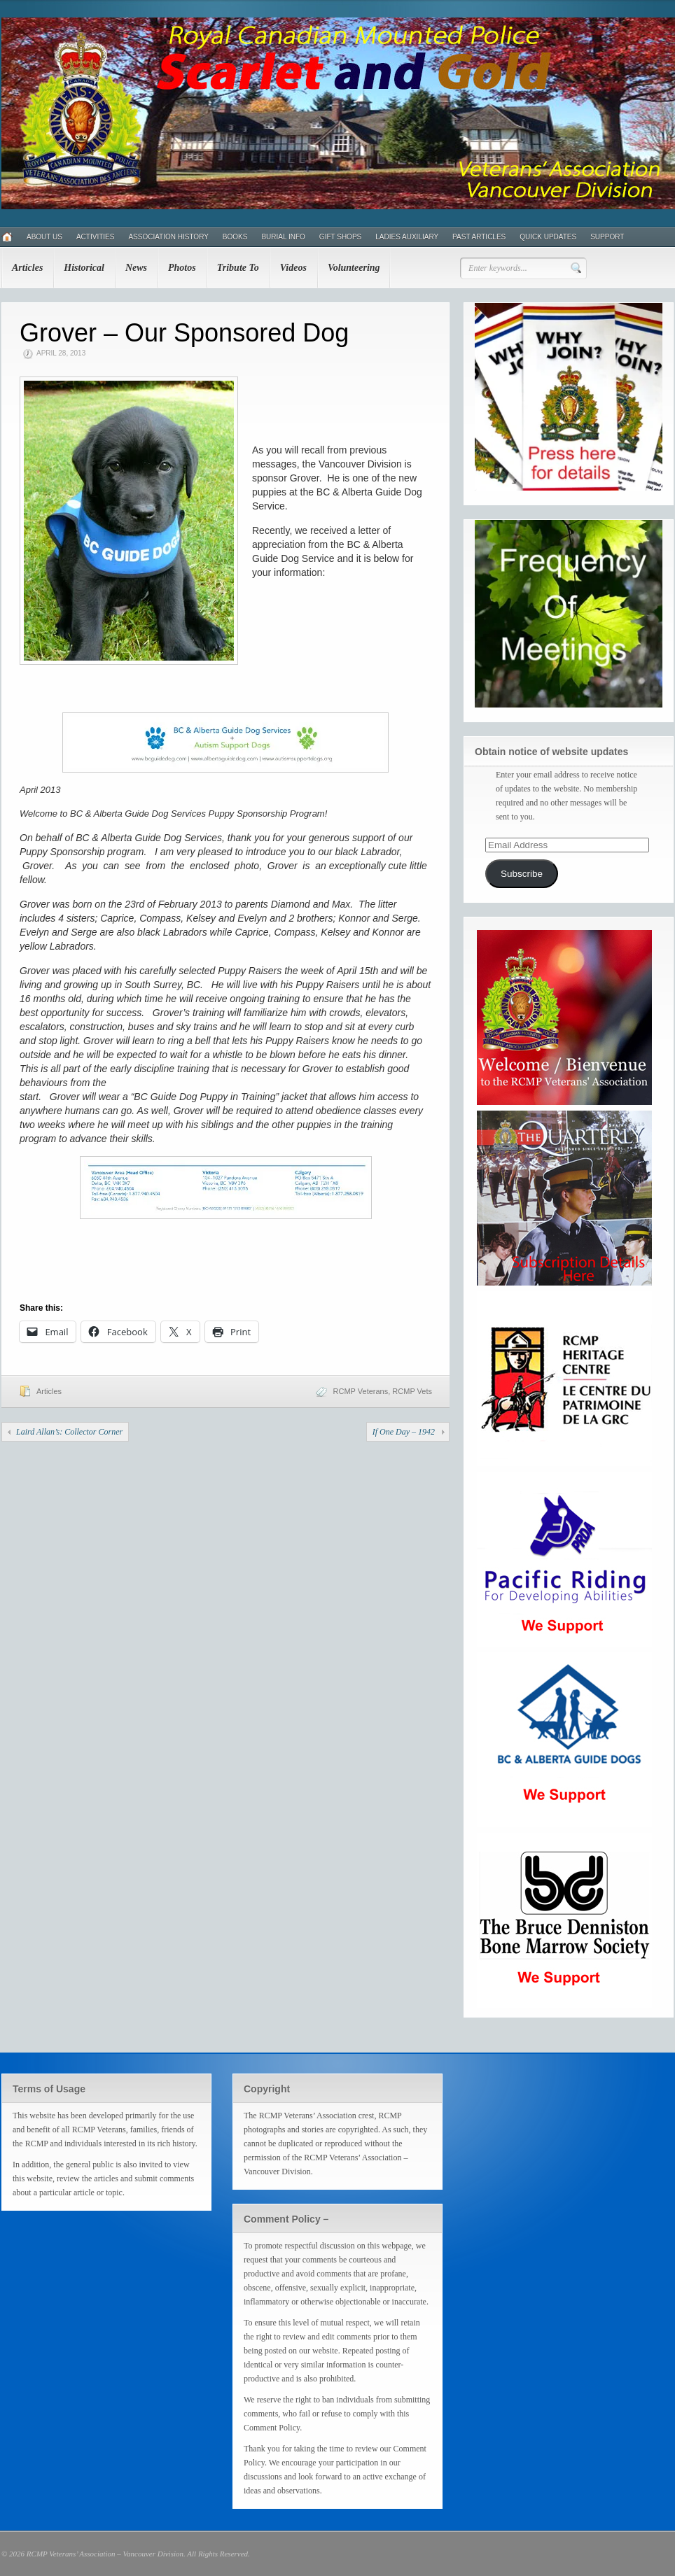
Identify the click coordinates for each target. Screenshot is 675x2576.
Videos (293, 267)
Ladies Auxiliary (406, 237)
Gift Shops (340, 237)
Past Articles (479, 237)
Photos (182, 267)
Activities (95, 237)
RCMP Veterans (361, 1391)
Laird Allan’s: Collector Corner (69, 1432)
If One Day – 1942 (404, 1432)
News (136, 267)
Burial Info (283, 237)
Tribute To (238, 267)
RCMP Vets (412, 1391)
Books (235, 237)
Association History (168, 237)
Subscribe (522, 873)
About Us (44, 237)
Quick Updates (548, 237)
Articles (27, 267)
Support (607, 237)
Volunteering (354, 267)
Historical (84, 267)
